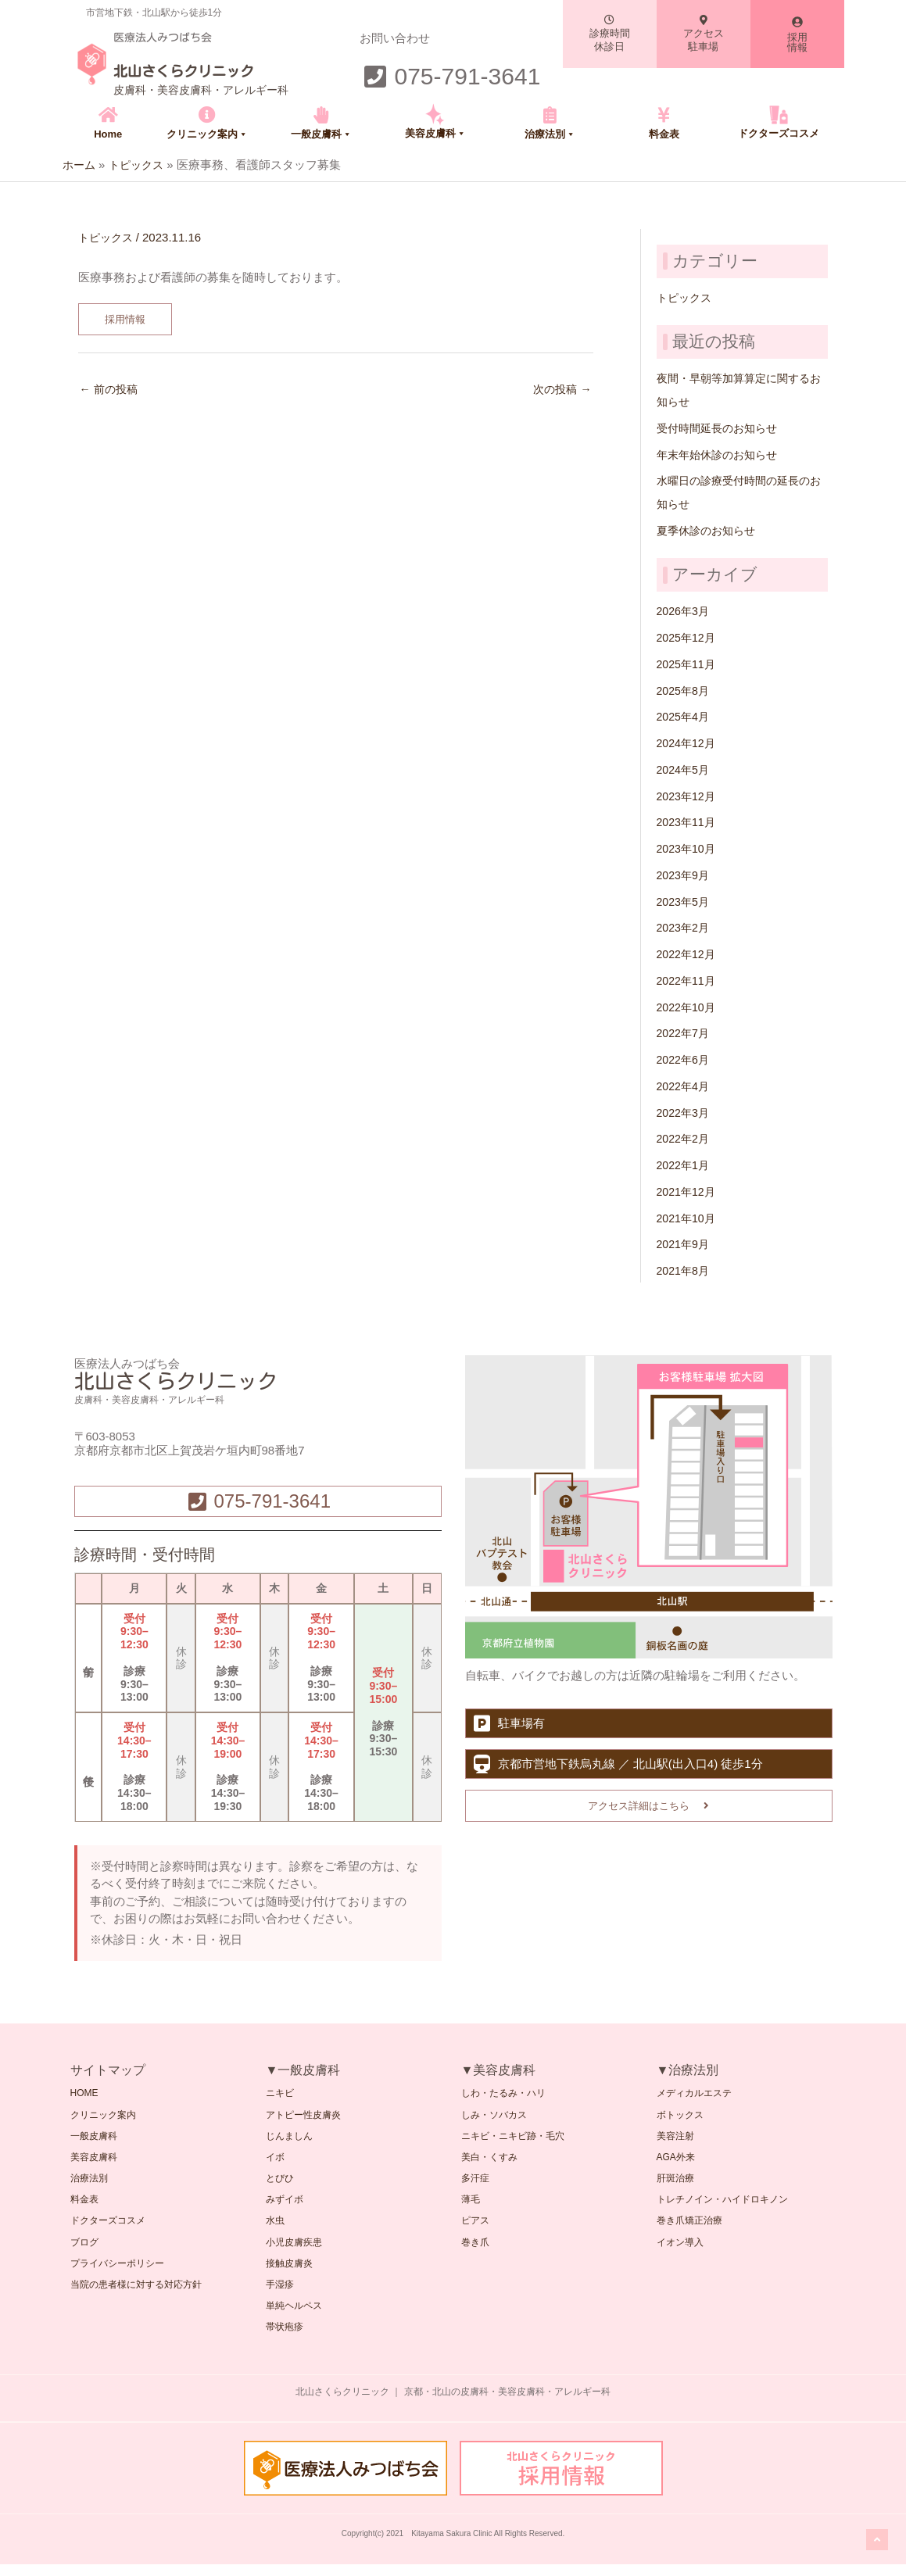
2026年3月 (685, 610)
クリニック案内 (207, 134)
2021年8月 (685, 1269)
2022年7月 (685, 1032)
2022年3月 (685, 1111)
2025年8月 (685, 689)
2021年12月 (688, 1190)
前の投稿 (110, 391)
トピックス (107, 236)
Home (108, 134)
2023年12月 (688, 795)
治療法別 (550, 134)
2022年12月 (688, 953)
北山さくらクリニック (207, 69)
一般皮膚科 (321, 134)
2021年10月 (688, 1217)
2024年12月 (688, 742)
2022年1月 (685, 1164)
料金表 (664, 134)
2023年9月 (685, 874)
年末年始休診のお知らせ (721, 453)
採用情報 (127, 319)
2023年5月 (685, 900)
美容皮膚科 (435, 133)
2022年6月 (685, 1058)
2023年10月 (688, 847)
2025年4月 (685, 716)
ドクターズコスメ (778, 133)
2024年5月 (685, 768)
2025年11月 (688, 663)
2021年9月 (685, 1243)
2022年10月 (688, 1006)
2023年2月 (685, 927)
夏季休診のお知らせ (709, 529)
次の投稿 (560, 391)
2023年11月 (688, 821)
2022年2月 (685, 1138)
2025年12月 (688, 636)
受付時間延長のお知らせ (721, 427)
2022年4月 (685, 1085)
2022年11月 (688, 979)
